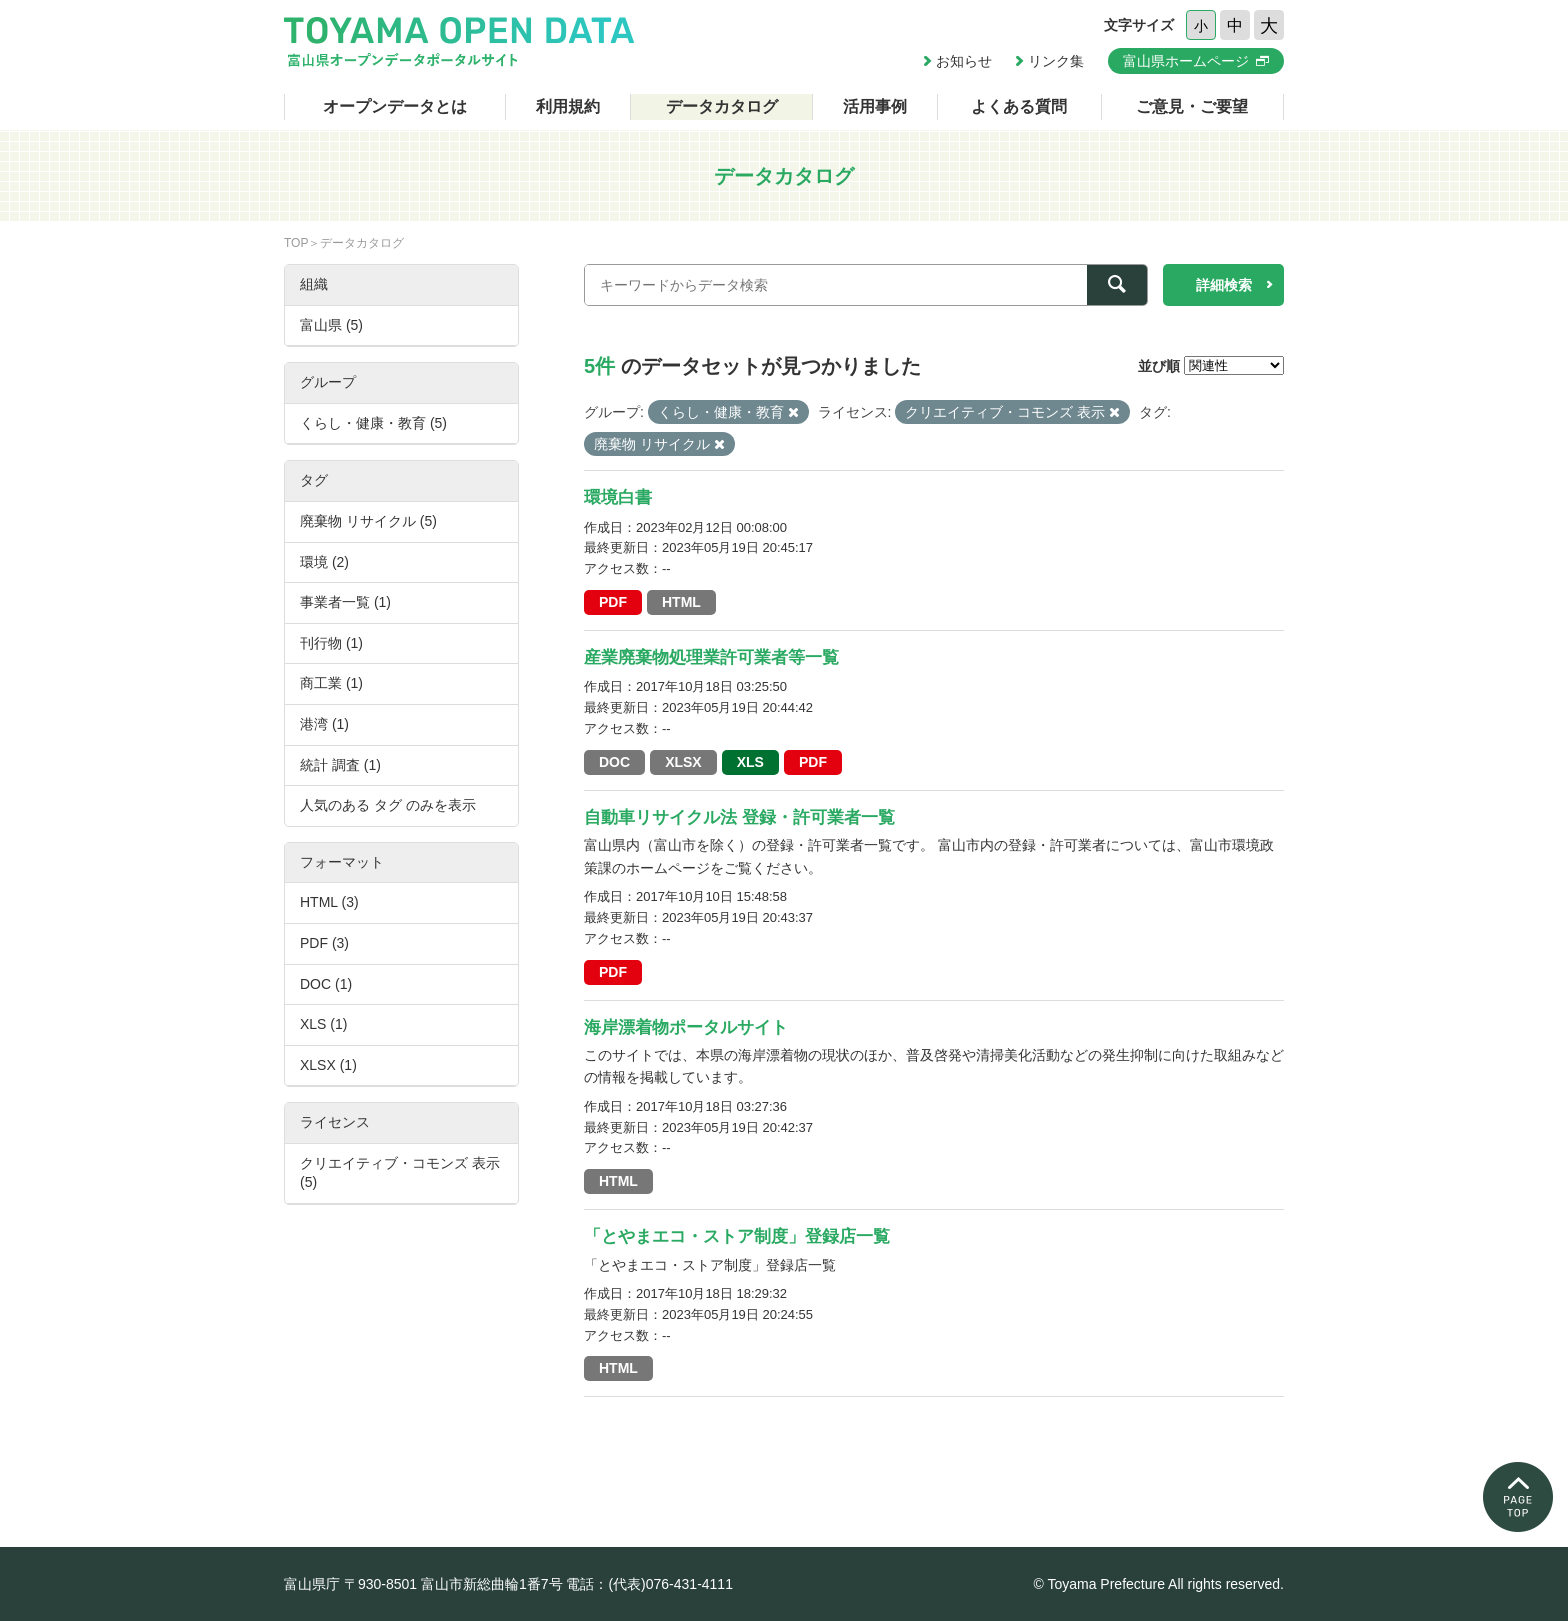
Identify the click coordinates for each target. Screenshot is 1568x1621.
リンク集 (1056, 61)
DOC (614, 762)
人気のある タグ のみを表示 (388, 805)
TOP (296, 243)
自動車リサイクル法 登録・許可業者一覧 (739, 817)
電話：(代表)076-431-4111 (649, 1584)
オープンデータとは (395, 106)
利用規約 (568, 106)
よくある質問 (1019, 106)
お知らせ (964, 61)
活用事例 (875, 106)
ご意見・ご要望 (1192, 106)
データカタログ (722, 106)
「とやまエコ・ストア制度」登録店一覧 (737, 1236)
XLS (750, 762)
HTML (681, 602)
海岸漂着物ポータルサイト (686, 1027)
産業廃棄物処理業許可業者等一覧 (711, 657)
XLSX (683, 762)
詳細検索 (1224, 285)
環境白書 (618, 497)
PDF (613, 602)
